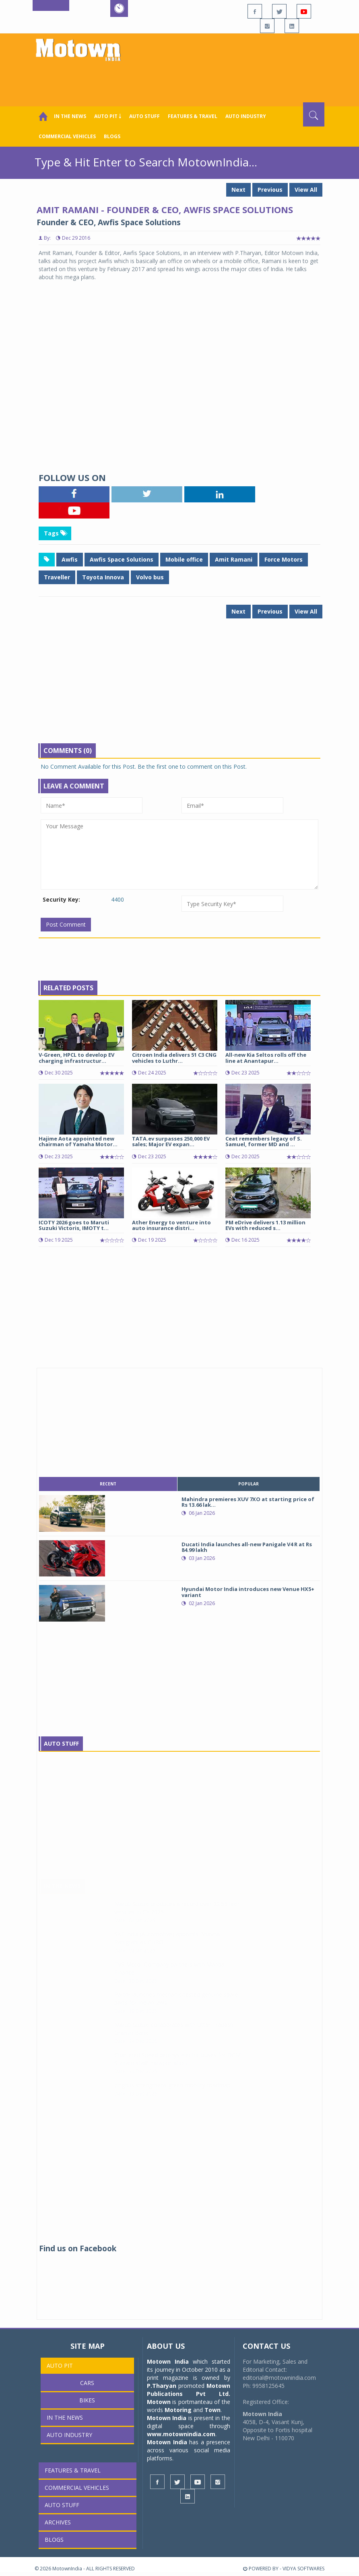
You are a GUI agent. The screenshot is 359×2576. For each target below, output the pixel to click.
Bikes (87, 2400)
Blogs (112, 136)
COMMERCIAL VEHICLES (67, 136)
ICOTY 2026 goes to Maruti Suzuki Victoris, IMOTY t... (74, 1225)
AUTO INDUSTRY (245, 116)
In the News (70, 116)
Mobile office (184, 559)
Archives (58, 2522)
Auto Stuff (144, 116)
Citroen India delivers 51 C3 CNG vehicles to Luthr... (174, 1057)
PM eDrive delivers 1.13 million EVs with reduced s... (265, 1225)
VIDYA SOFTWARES (303, 2568)
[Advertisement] (181, 80)
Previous (270, 189)
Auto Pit (60, 2365)
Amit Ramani (233, 559)
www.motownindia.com (181, 2434)
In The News (62, 1894)
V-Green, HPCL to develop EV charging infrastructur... (76, 1057)
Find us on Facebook (77, 2248)
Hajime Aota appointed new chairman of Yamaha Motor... (78, 1141)
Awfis (70, 559)
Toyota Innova (103, 577)
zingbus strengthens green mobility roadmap (172, 2093)
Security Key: (61, 899)
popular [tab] (248, 1484)
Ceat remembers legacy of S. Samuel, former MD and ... (263, 1141)
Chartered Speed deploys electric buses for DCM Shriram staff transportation (177, 2067)
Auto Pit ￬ (107, 116)
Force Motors (283, 559)
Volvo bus (150, 577)
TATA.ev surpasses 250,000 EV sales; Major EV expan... (171, 1141)
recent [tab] (108, 1484)
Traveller (57, 577)
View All (306, 189)
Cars (87, 2383)
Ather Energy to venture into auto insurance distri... (171, 1225)
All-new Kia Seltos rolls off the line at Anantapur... (265, 1057)
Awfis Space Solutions (121, 559)
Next (238, 189)
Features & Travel (192, 116)
